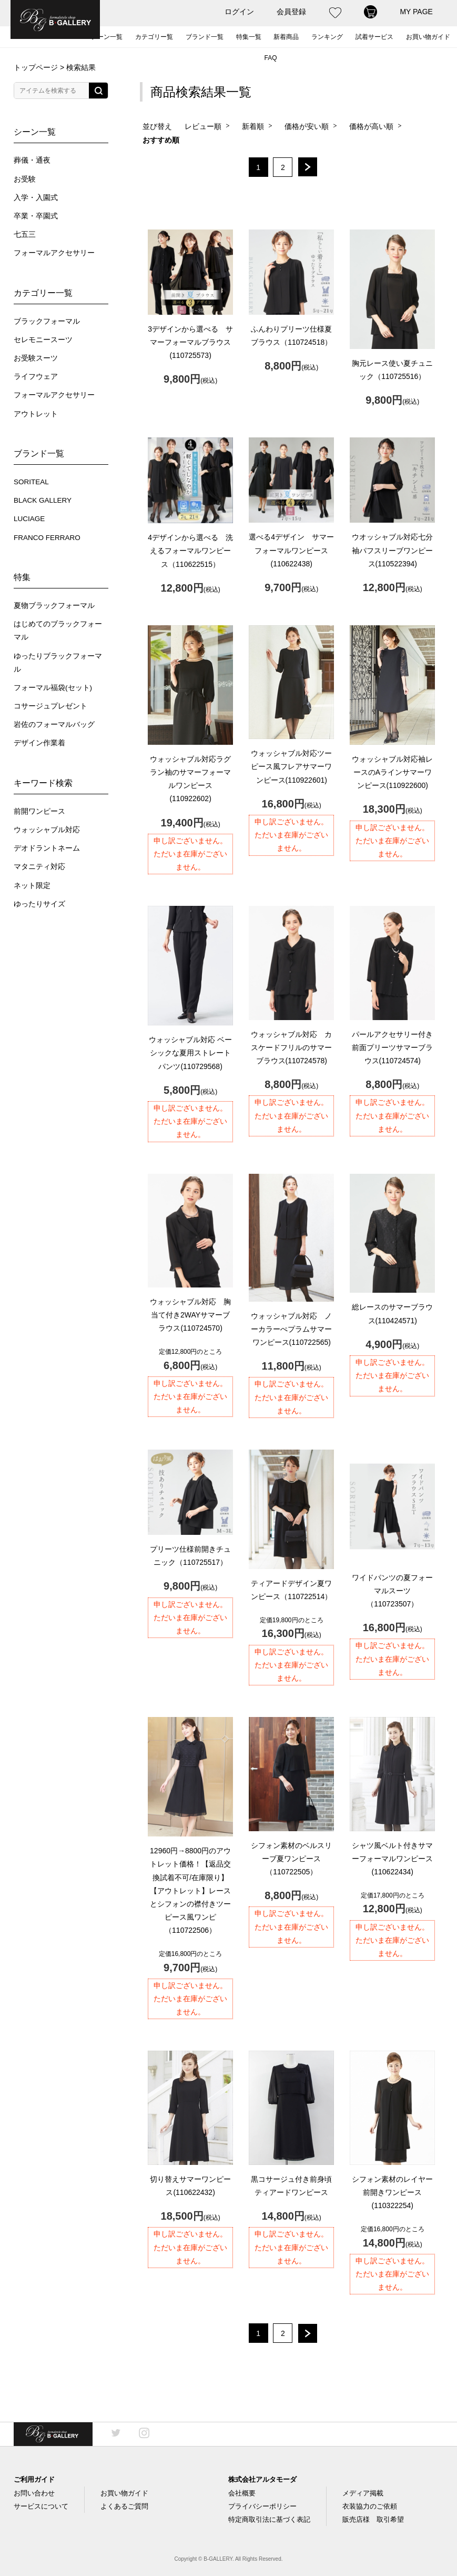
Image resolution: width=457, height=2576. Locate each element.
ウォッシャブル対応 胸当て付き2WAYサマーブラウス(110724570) (190, 1314)
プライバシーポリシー (262, 2506)
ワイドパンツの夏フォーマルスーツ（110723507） (392, 1590)
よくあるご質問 (124, 2506)
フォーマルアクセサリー (54, 253)
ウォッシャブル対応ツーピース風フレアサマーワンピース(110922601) (291, 766)
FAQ (270, 58)
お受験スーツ (36, 358)
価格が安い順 (307, 126)
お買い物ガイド (428, 37)
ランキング (327, 37)
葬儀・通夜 (32, 160)
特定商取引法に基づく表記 (269, 2519)
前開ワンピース (39, 811)
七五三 (25, 234)
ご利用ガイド (34, 2479)
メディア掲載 (362, 2493)
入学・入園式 (36, 198)
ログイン (239, 11)
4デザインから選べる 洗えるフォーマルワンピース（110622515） (190, 550)
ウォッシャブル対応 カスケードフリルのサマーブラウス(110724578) (291, 1047)
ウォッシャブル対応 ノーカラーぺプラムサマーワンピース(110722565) (291, 1329)
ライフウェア (36, 377)
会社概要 (242, 2493)
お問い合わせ (34, 2493)
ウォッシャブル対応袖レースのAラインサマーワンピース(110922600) (392, 772)
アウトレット (36, 414)
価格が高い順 (371, 126)
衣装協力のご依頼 (369, 2506)
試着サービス (374, 37)
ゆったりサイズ (39, 904)
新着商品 (286, 37)
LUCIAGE (29, 519)
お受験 (25, 179)
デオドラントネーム (47, 848)
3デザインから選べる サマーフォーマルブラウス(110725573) (190, 342)
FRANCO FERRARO (47, 538)
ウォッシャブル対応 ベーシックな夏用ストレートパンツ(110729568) (190, 1052)
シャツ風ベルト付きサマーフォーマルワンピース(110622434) (392, 1858)
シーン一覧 (107, 37)
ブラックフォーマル (47, 321)
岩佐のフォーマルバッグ (54, 724)
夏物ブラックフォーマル (54, 606)
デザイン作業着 (39, 743)
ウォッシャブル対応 (47, 830)
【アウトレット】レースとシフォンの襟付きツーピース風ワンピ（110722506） (190, 1890)
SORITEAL (31, 482)
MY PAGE (416, 11)
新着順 (253, 126)
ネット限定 (32, 886)
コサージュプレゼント (50, 706)
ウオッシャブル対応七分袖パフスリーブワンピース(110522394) (392, 550)
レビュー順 (203, 126)
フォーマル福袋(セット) (53, 688)
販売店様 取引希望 (373, 2519)
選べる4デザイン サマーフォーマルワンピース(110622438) (291, 550)
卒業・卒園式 (36, 216)
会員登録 (291, 11)
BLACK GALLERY (43, 500)
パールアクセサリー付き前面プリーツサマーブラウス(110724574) (392, 1047)
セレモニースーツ (43, 340)
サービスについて (41, 2506)
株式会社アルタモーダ (262, 2479)
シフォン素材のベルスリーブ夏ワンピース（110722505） (291, 1858)
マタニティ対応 (39, 867)
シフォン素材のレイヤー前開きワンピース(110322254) (392, 2192)
